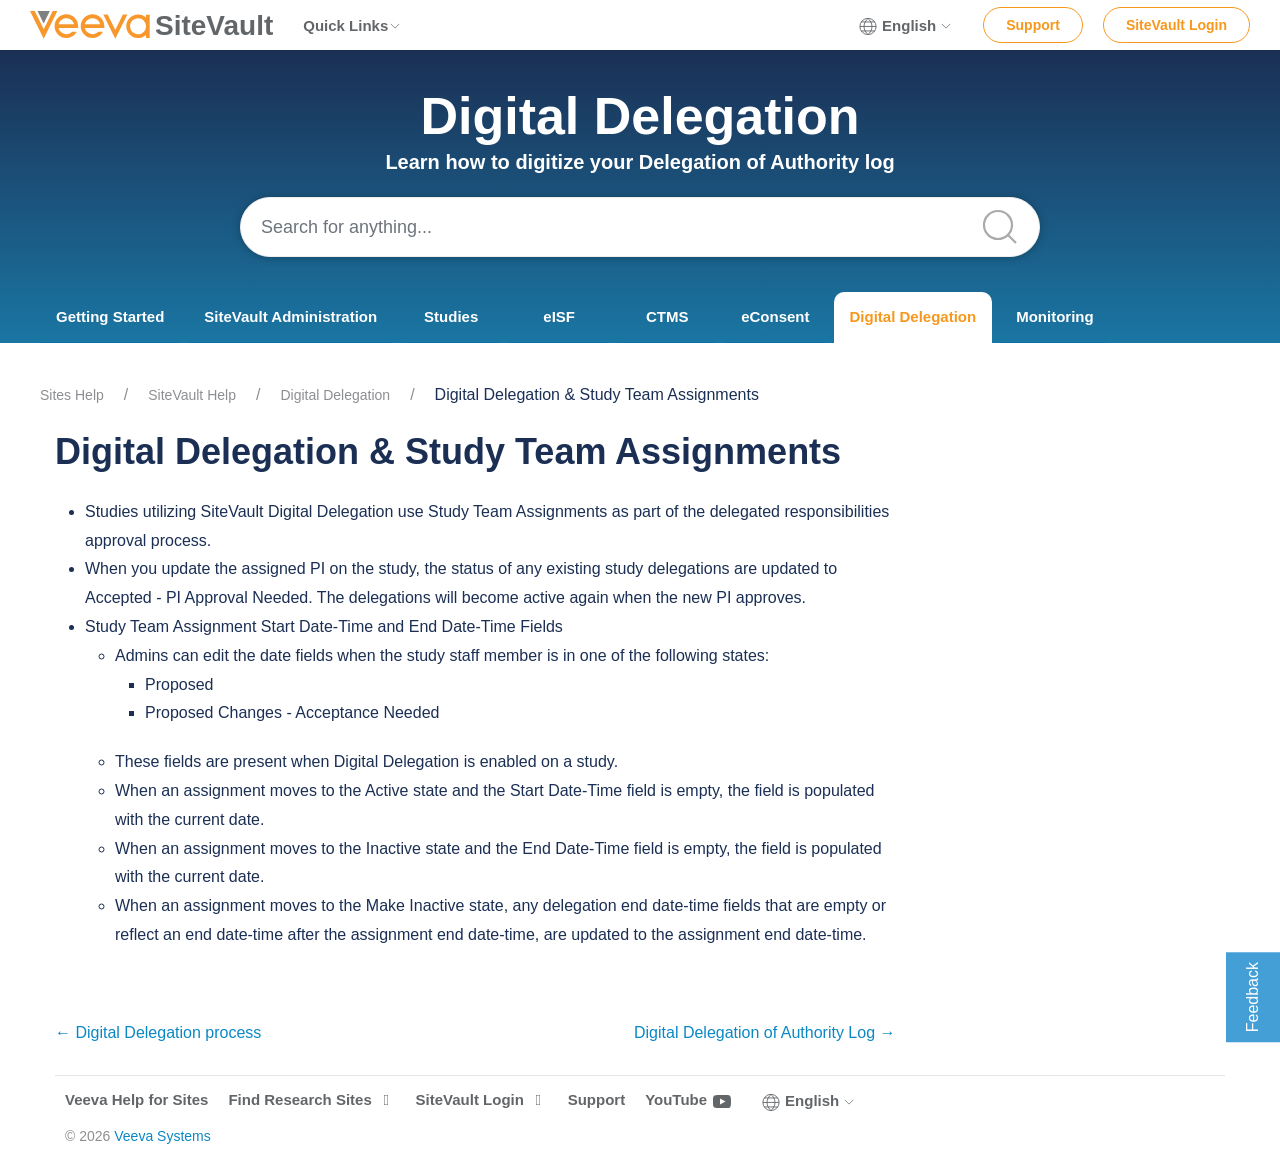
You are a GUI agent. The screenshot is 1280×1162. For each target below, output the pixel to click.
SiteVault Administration (290, 316)
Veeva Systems (162, 1136)
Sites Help (72, 395)
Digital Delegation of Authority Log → (764, 1032)
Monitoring (1054, 316)
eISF (559, 316)
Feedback (1252, 997)
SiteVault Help (192, 395)
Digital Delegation (913, 316)
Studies (451, 316)
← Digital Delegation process (158, 1032)
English (906, 26)
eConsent (775, 316)
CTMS (667, 316)
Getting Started (110, 316)
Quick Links (352, 25)
